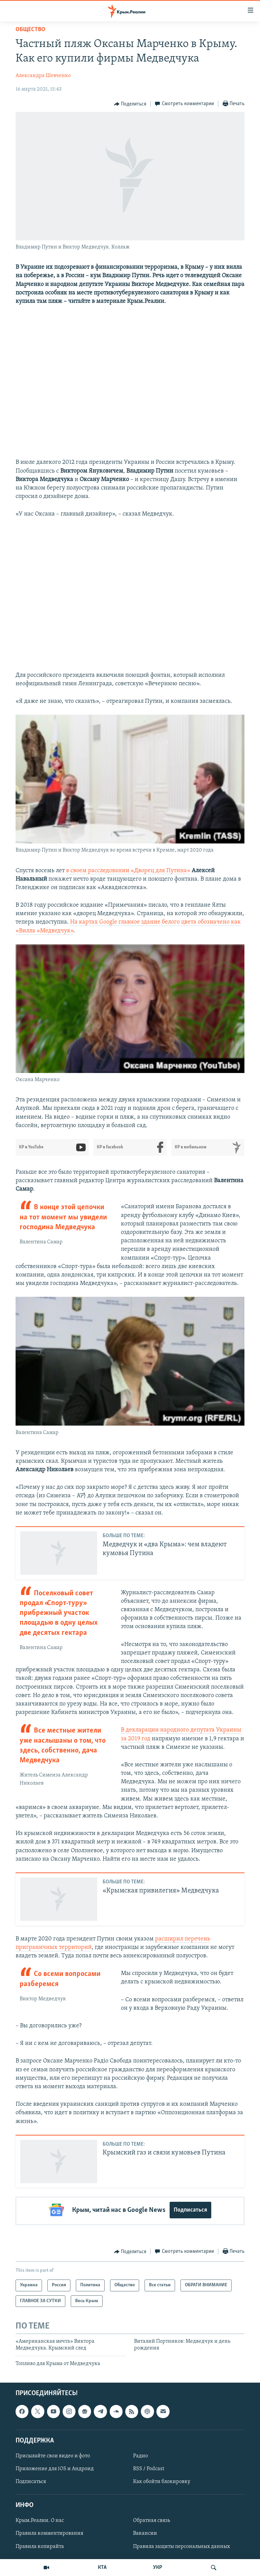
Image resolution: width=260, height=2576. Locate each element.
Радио (140, 2454)
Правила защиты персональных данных (181, 2544)
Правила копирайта (40, 2544)
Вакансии (145, 2531)
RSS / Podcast (148, 2467)
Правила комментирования (49, 2531)
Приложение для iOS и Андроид (55, 2467)
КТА (102, 2567)
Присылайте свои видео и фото (53, 2454)
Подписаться (190, 2210)
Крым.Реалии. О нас (40, 2519)
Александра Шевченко (43, 75)
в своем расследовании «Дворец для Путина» (128, 870)
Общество (30, 29)
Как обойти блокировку (161, 2479)
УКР (157, 2567)
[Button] (130, 104)
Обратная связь (151, 2519)
